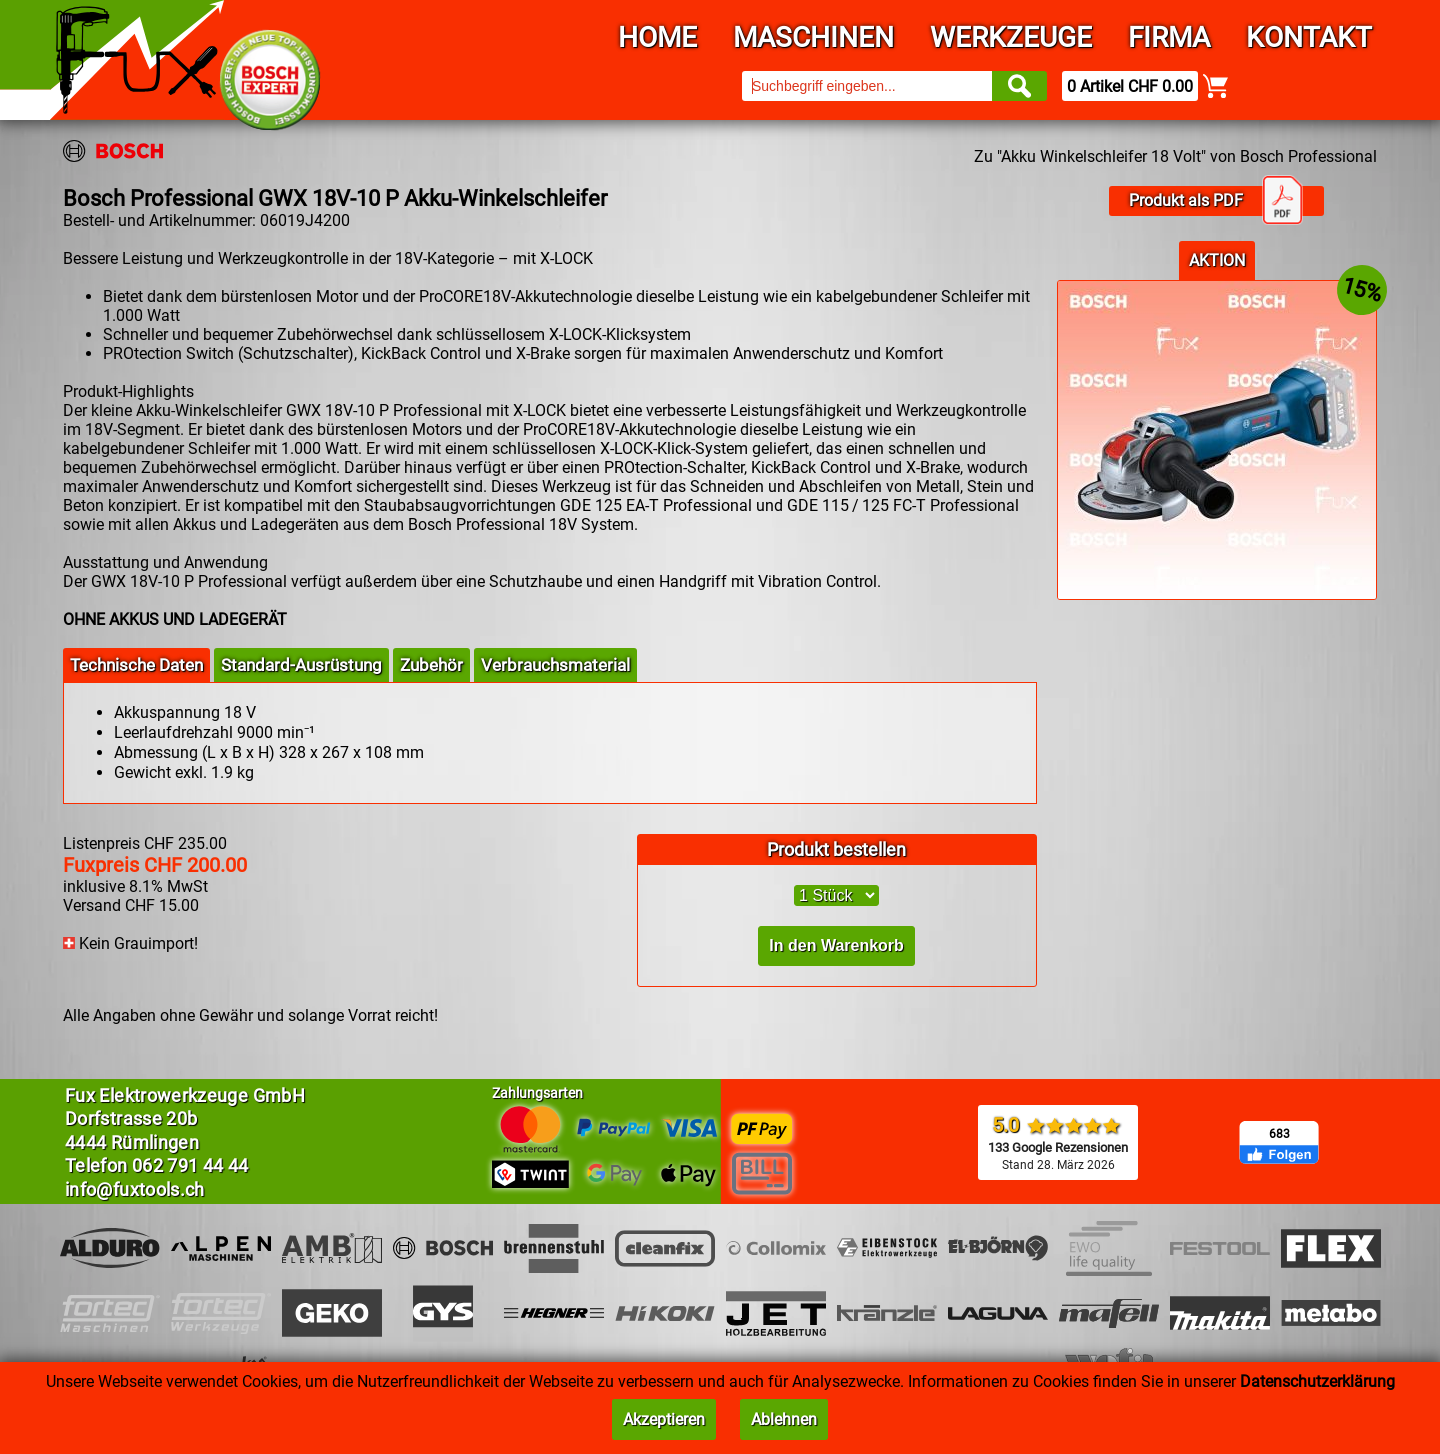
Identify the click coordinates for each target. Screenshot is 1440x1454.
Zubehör (431, 665)
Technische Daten (136, 665)
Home (657, 37)
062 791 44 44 (190, 1165)
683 (1279, 1134)
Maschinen (813, 37)
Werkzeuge (1011, 37)
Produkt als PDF (1216, 201)
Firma (1169, 37)
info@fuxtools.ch (135, 1189)
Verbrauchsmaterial (555, 665)
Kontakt (1309, 37)
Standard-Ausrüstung (301, 665)
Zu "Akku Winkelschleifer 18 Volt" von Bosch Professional (1175, 156)
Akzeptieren (664, 1419)
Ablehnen (784, 1419)
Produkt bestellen (836, 849)
